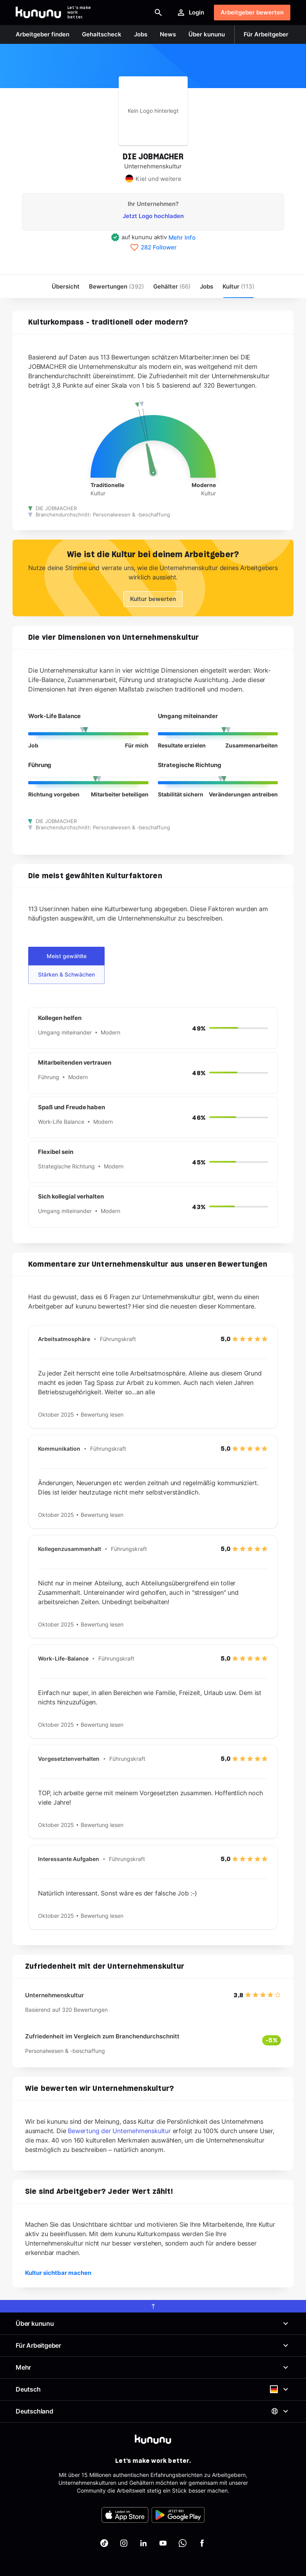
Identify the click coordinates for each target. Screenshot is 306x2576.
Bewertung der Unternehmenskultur (119, 2131)
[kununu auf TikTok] (104, 2543)
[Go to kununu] (38, 12)
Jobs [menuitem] (206, 286)
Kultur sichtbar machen (58, 2272)
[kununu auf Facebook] (202, 2543)
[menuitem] (238, 286)
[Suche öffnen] (158, 12)
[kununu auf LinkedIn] (143, 2543)
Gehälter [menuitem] (171, 286)
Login (190, 12)
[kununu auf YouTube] (163, 2543)
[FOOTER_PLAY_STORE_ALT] (178, 2515)
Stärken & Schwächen (66, 974)
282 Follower (159, 247)
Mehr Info (182, 237)
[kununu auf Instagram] (124, 2543)
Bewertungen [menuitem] (116, 286)
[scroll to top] (153, 2306)
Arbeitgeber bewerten (252, 12)
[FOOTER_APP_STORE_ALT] (124, 2515)
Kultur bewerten (153, 599)
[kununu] (153, 2439)
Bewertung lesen (102, 1414)
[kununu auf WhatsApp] (182, 2543)
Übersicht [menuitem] (66, 286)
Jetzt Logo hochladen (153, 216)
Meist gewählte (67, 956)
